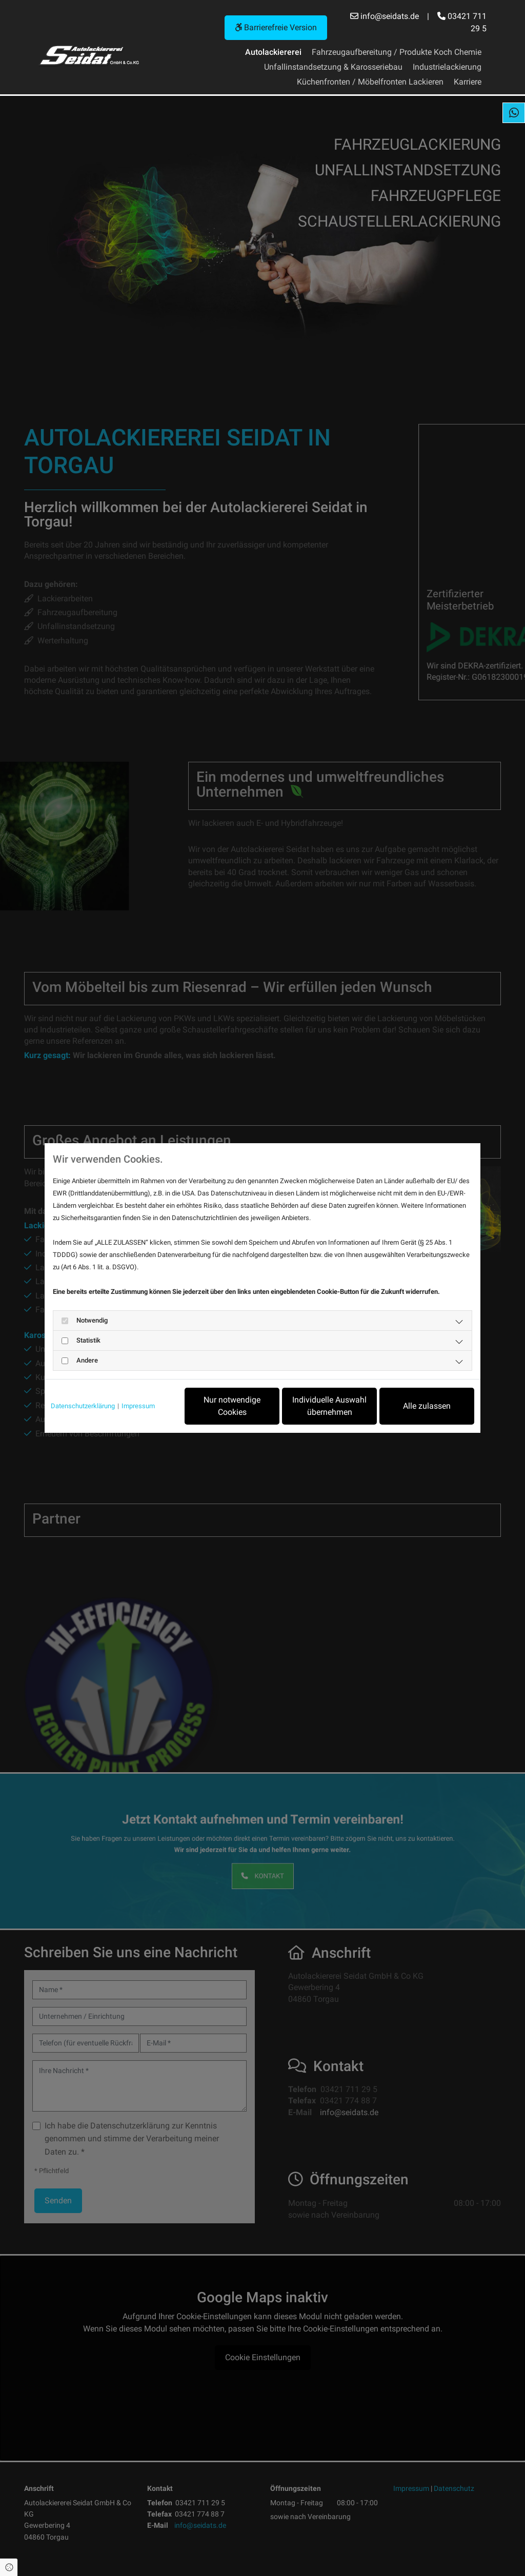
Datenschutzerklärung (83, 1406)
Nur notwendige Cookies (232, 1406)
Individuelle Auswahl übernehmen (329, 1406)
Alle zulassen (427, 1406)
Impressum (138, 1406)
